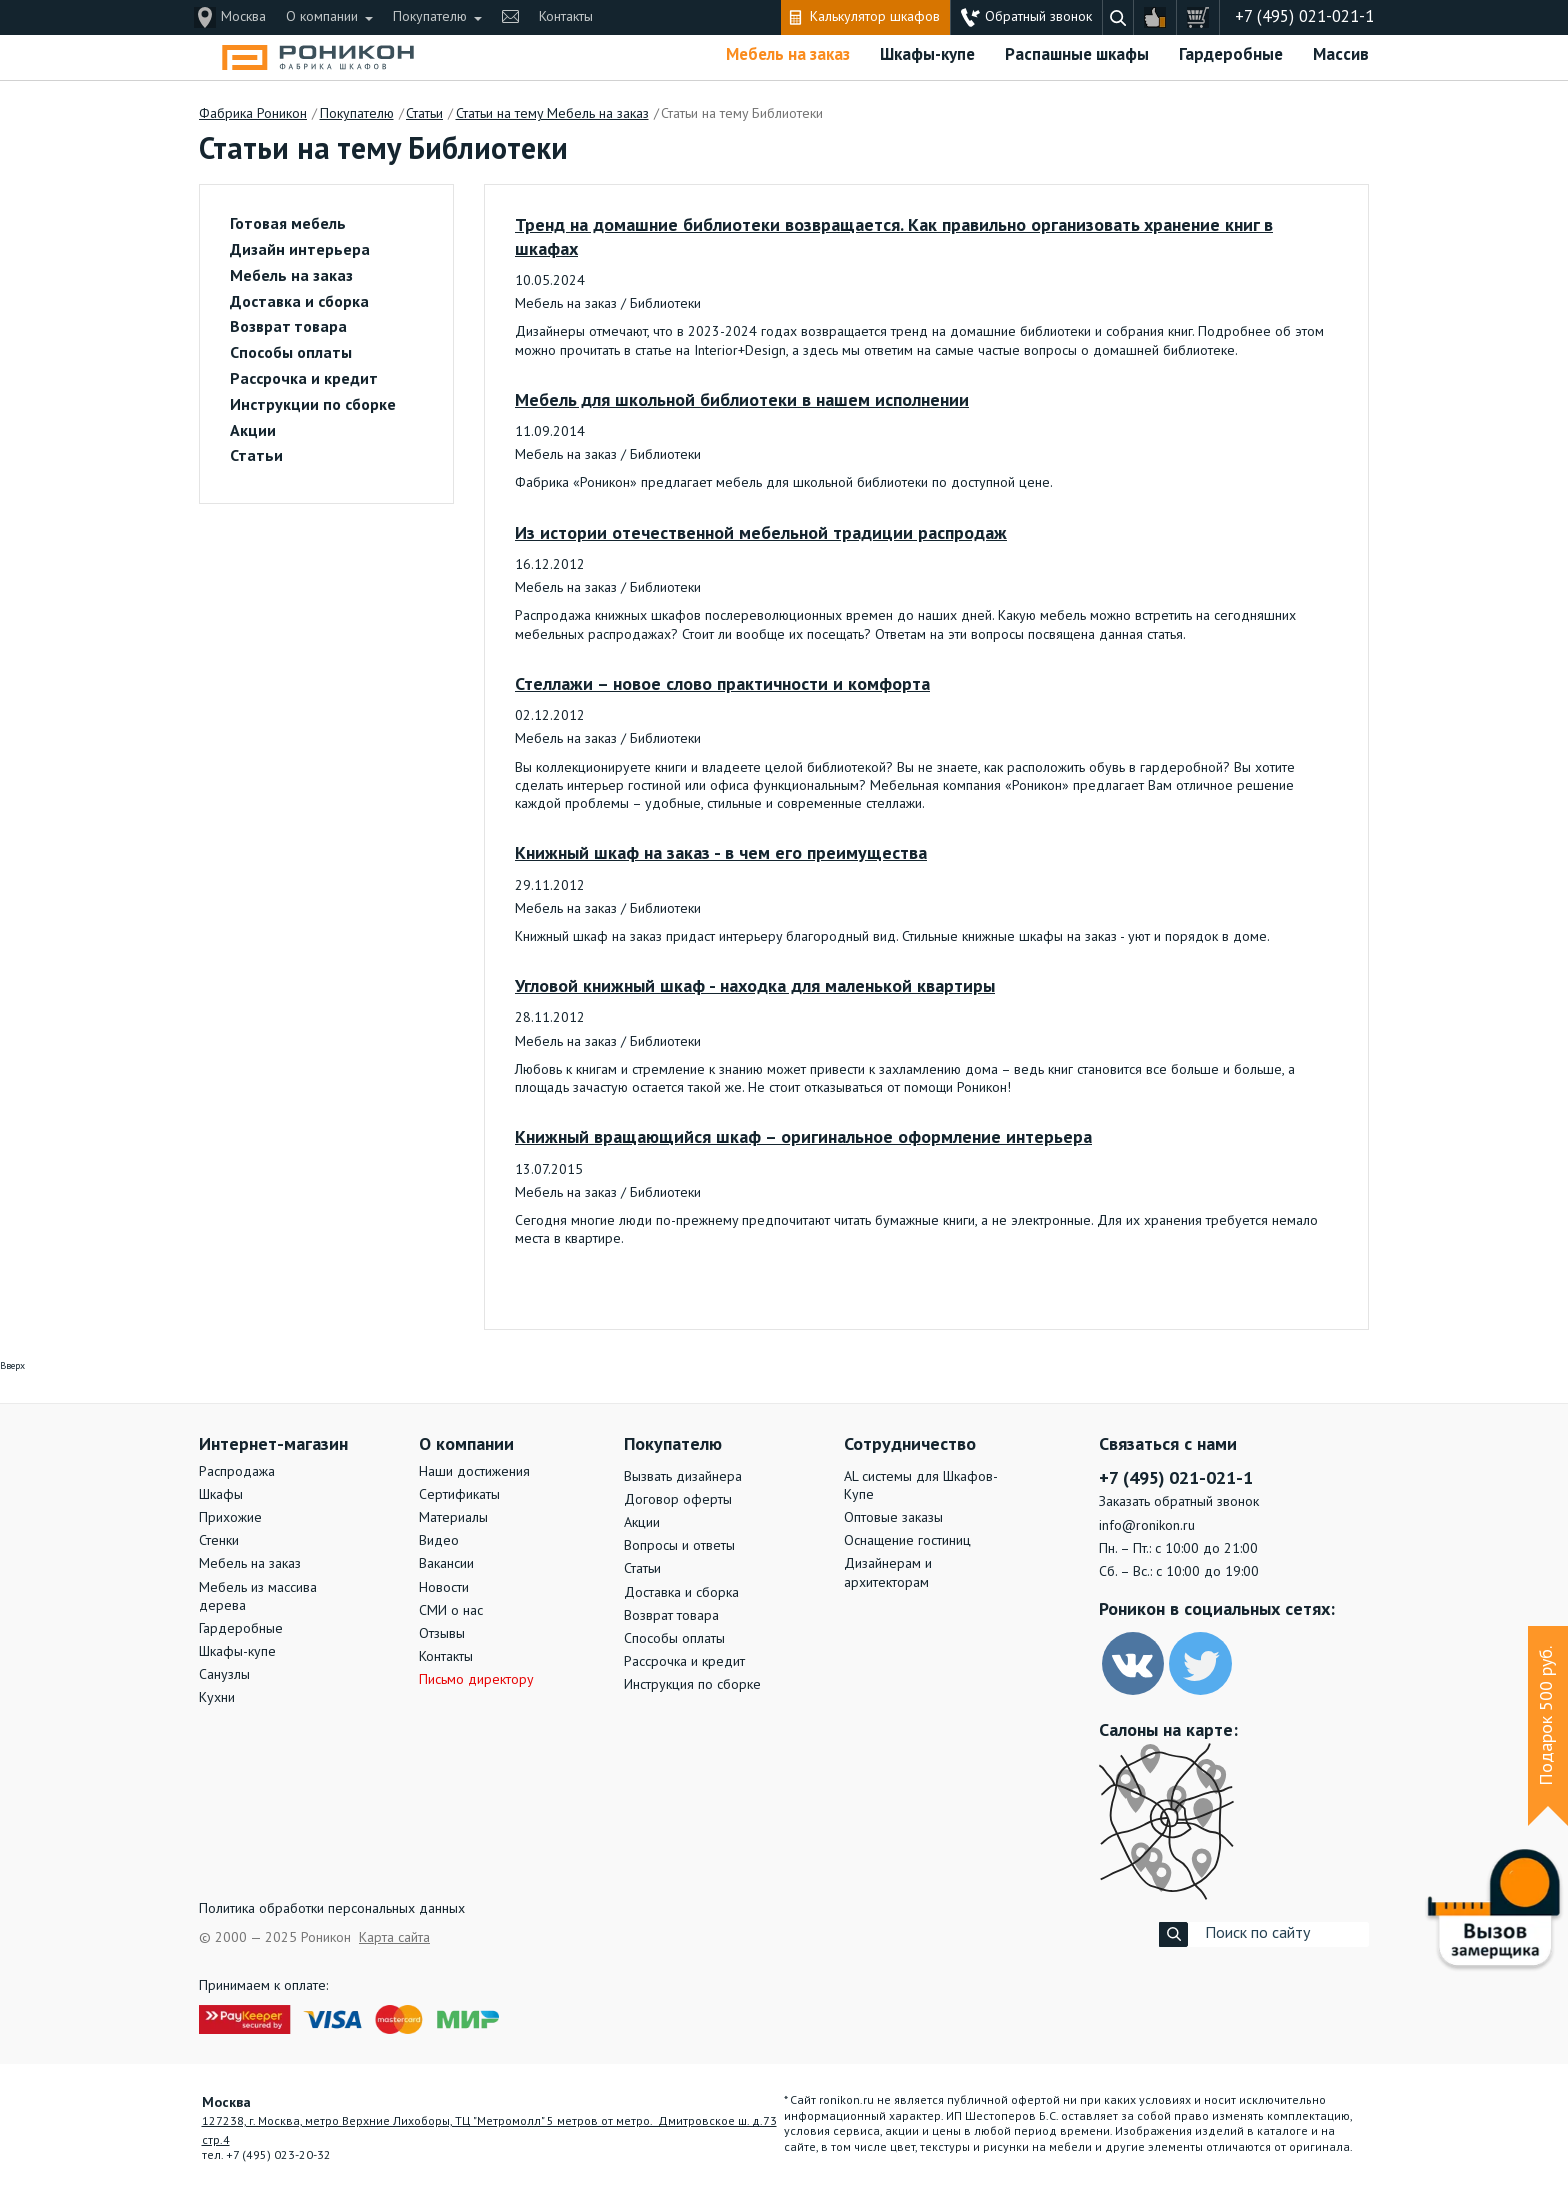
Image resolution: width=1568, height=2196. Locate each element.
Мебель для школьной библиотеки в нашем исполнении (742, 401)
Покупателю (430, 17)
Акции (253, 432)
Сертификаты (459, 1495)
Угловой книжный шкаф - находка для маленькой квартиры (755, 987)
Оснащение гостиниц (907, 1541)
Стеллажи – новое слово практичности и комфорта (722, 685)
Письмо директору (476, 1680)
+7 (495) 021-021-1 (1304, 17)
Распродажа (237, 1472)
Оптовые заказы (893, 1518)
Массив (1341, 55)
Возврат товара (288, 328)
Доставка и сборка (299, 303)
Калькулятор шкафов (875, 17)
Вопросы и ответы (679, 1546)
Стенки (219, 1541)
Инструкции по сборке (313, 406)
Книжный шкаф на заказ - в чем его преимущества (721, 854)
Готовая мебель (288, 225)
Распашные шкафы (1077, 55)
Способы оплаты (291, 354)
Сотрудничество (910, 1445)
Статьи (256, 457)
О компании (322, 17)
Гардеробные (1231, 55)
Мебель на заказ (788, 55)
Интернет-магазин (273, 1445)
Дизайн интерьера (300, 251)
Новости (444, 1588)
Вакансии (446, 1564)
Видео (439, 1541)
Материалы (453, 1518)
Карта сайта (394, 1938)
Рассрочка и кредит (304, 380)
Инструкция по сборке (692, 1685)
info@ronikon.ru (1147, 1526)
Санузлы (224, 1675)
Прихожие (230, 1518)
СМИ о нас (451, 1611)
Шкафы (221, 1495)
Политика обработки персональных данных (332, 1909)
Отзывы (442, 1634)
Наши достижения (474, 1472)
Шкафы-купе (927, 55)
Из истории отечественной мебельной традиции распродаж (761, 534)
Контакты (566, 17)
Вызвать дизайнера (683, 1477)
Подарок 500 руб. (1547, 1716)
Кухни (217, 1698)
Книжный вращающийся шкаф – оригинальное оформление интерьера (803, 1138)
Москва (243, 17)
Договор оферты (678, 1500)
